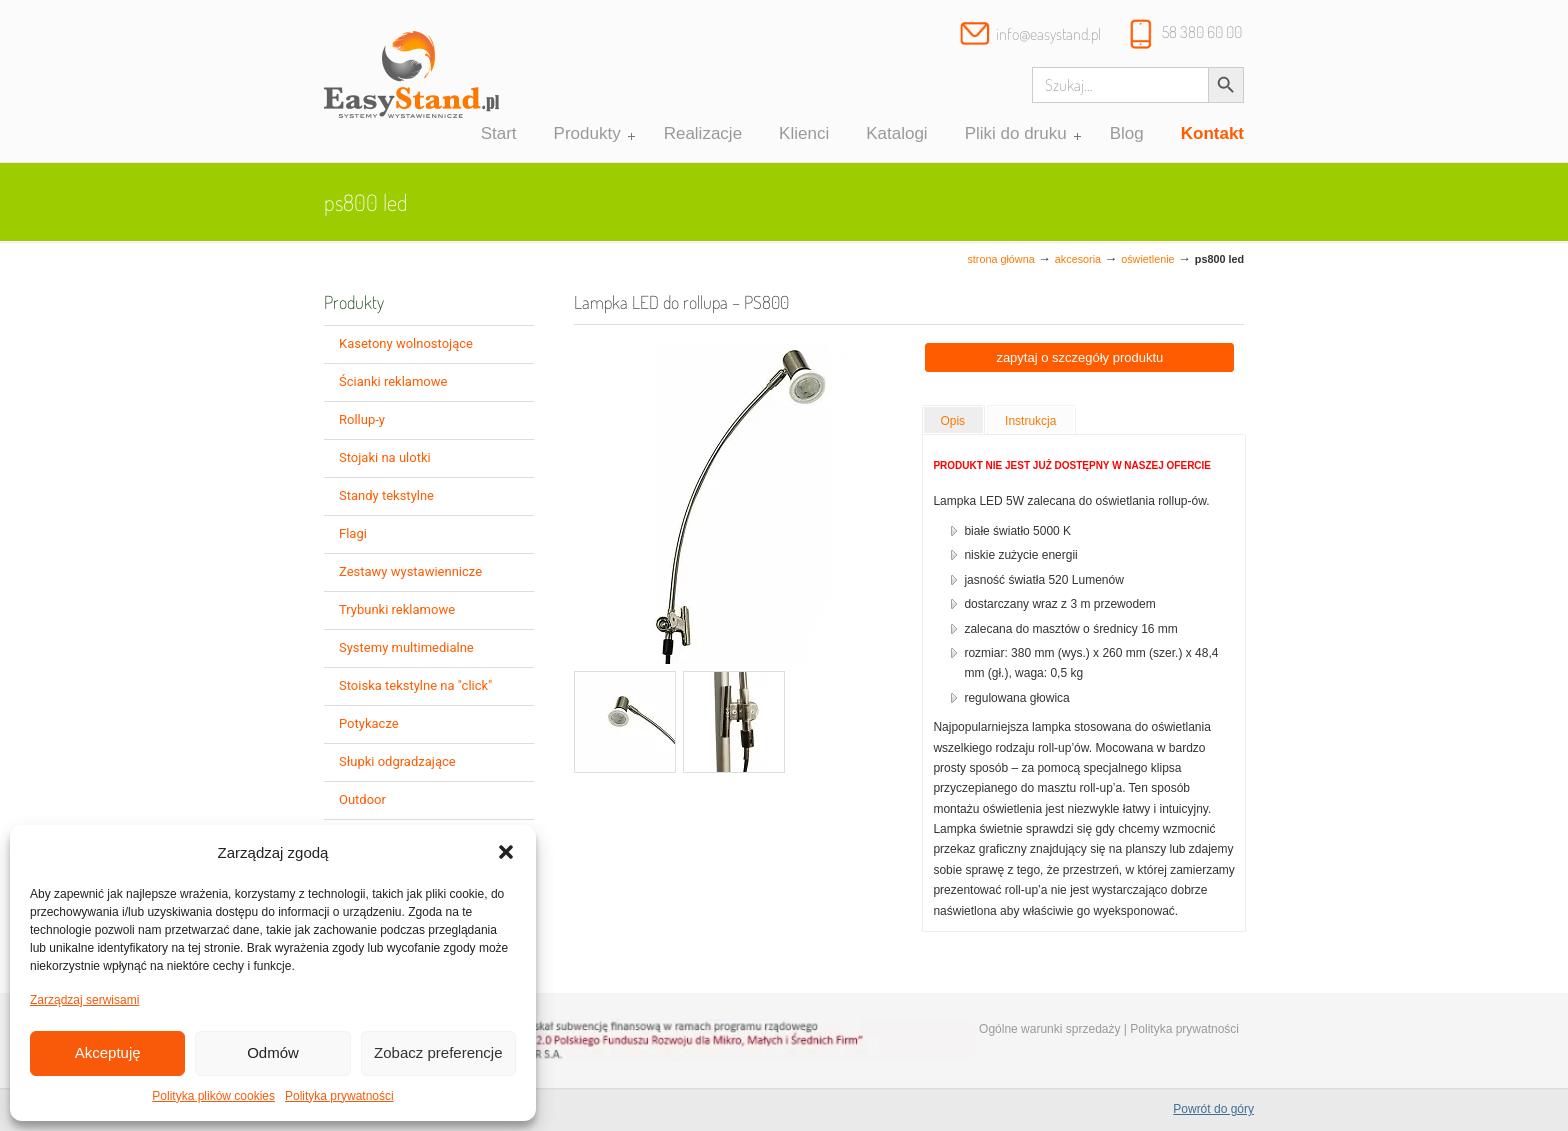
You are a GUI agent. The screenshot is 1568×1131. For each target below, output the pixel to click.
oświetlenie (1147, 259)
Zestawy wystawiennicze (410, 571)
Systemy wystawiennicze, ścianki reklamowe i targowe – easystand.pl (411, 84)
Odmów (273, 1052)
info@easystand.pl (1048, 34)
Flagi (353, 533)
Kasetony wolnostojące (406, 343)
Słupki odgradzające (397, 761)
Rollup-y (362, 419)
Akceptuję (108, 1052)
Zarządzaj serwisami (84, 1000)
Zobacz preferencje (438, 1052)
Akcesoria (1078, 259)
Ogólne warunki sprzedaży (1049, 1029)
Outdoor (362, 799)
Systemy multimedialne (406, 647)
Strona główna (1000, 259)
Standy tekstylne (386, 495)
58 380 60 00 (1202, 32)
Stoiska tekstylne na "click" (415, 685)
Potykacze (369, 723)
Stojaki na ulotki (385, 457)
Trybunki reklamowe (397, 609)
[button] (506, 852)
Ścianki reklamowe (393, 381)
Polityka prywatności (339, 1096)
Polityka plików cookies (213, 1096)
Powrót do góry (1213, 1109)
